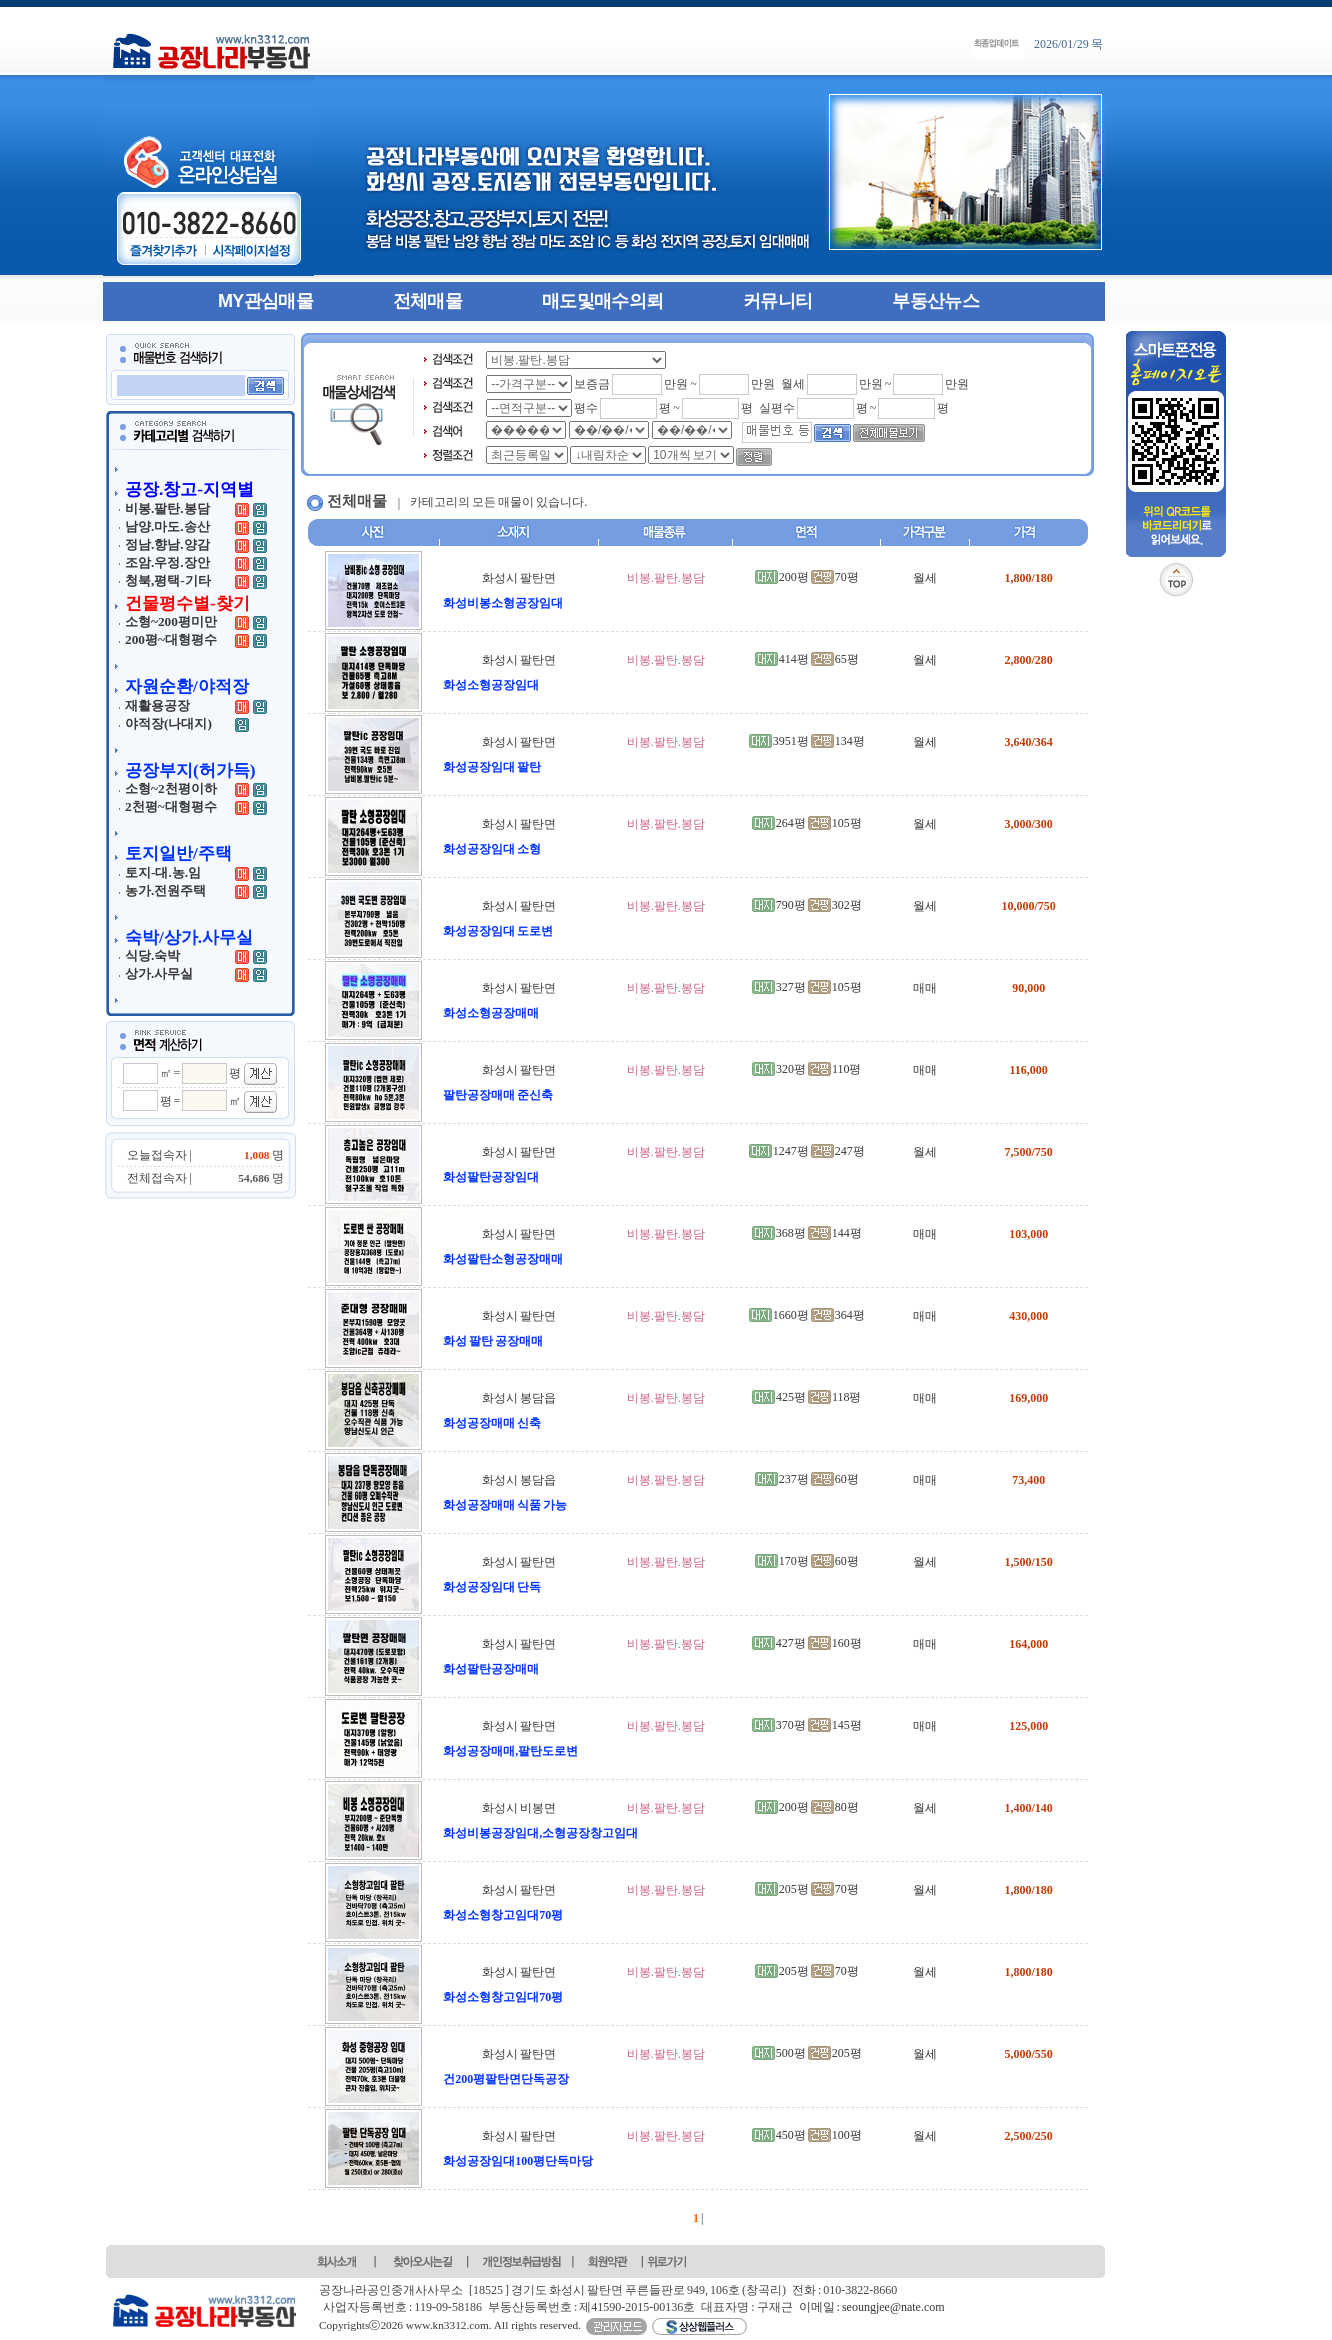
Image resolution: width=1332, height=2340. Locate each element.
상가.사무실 (159, 973)
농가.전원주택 (165, 890)
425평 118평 (807, 1397)
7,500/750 (1028, 1152)
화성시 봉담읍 (519, 1398)
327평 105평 (807, 987)
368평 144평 (807, 1233)
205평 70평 (807, 1889)
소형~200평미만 (171, 621)
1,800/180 (1028, 578)
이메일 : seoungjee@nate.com (872, 2307)
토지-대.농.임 (163, 872)
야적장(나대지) (168, 723)
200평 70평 (807, 577)
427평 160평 (807, 1643)
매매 (925, 988)
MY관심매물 (265, 301)
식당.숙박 (152, 955)
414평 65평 (807, 659)
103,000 (1028, 1234)
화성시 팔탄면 (519, 578)
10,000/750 (1028, 906)
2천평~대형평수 (171, 806)
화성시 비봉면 (519, 1808)
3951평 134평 (807, 741)
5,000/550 (1028, 2054)
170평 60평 (807, 1561)
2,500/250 (1028, 2136)
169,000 (1028, 1398)
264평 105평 (807, 823)
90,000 (1028, 988)
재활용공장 (157, 705)
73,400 (1028, 1480)
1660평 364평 (807, 1315)
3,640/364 (1028, 742)
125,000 (1028, 1726)
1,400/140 (1028, 1808)
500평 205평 (807, 2053)
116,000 (1028, 1070)
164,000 (1028, 1644)
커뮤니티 (777, 301)
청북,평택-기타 (168, 580)
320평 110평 (807, 1069)
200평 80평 (807, 1807)
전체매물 (427, 301)
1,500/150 (1028, 1562)
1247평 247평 (807, 1151)
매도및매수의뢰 (602, 301)
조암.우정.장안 (167, 562)
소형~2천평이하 (171, 788)
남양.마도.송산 (167, 526)
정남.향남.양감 (167, 544)
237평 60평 (807, 1479)
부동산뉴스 (935, 301)
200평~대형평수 (171, 639)
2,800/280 (1028, 660)
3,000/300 (1028, 824)
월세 (925, 578)
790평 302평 (807, 905)
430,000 (1028, 1316)
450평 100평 (807, 2135)
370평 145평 (807, 1725)
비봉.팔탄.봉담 (167, 508)
